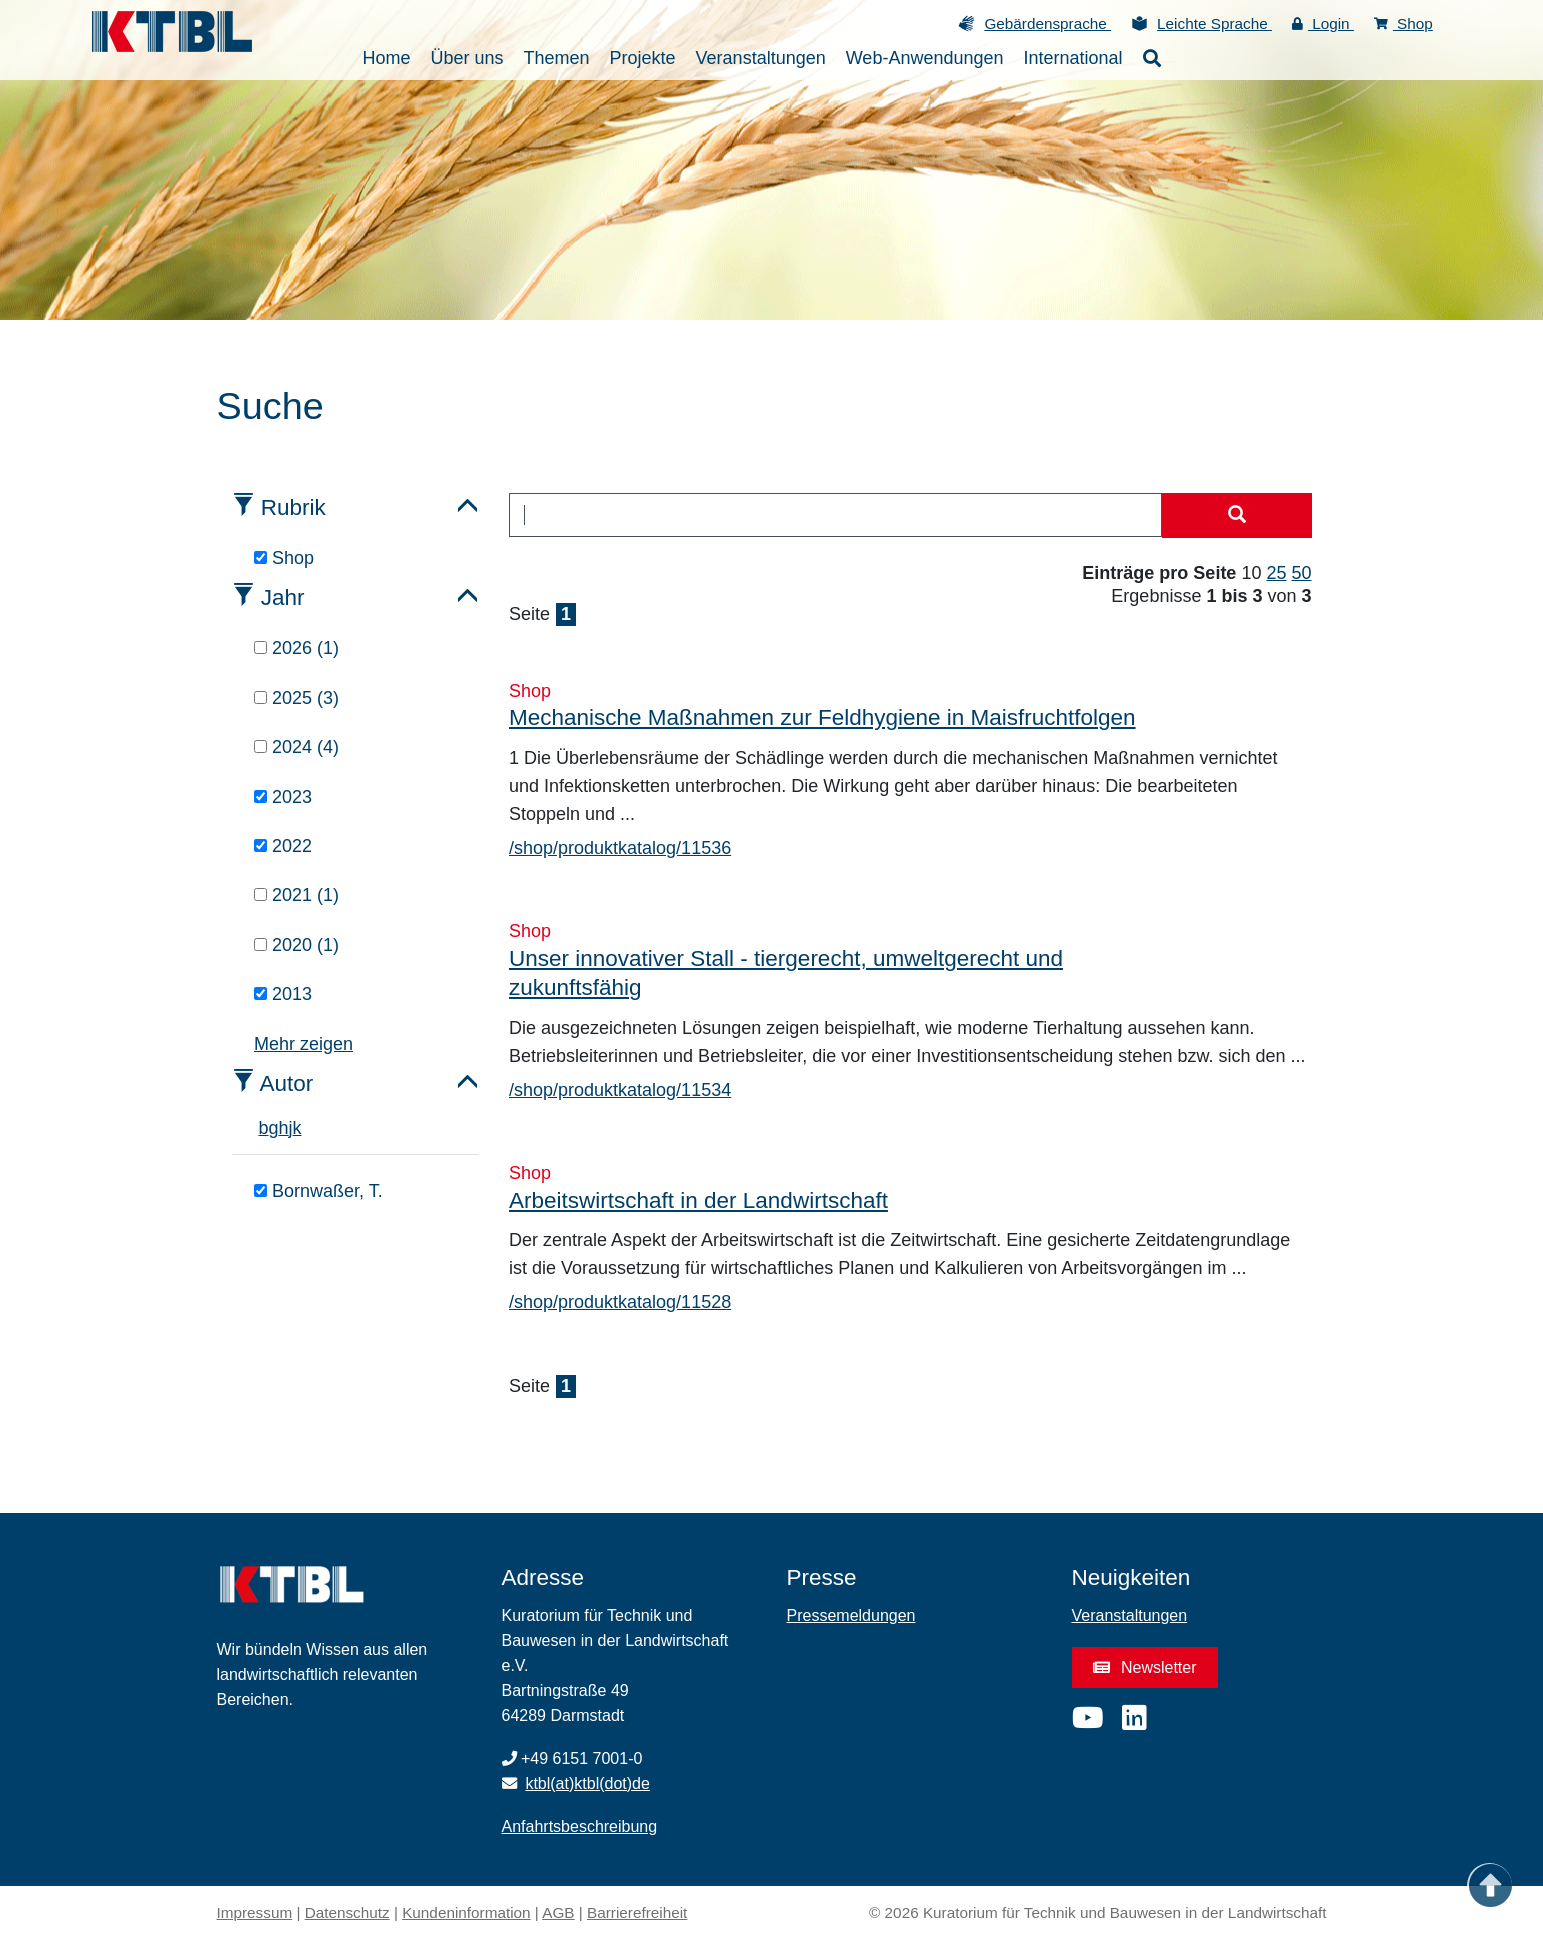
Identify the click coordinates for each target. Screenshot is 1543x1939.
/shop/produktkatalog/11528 (620, 1302)
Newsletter (1145, 1667)
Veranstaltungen (1130, 1615)
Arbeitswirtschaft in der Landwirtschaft (698, 1200)
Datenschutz (347, 1912)
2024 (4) (296, 747)
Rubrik (293, 507)
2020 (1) (296, 945)
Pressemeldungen (851, 1615)
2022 (283, 846)
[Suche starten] (1237, 516)
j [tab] (291, 1128)
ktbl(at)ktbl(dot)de (587, 1783)
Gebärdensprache (1047, 23)
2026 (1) (296, 648)
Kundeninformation (466, 1912)
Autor (287, 1083)
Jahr (283, 597)
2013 (283, 994)
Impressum (255, 1912)
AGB (558, 1912)
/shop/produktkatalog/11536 (620, 848)
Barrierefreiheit (637, 1912)
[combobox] (835, 515)
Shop (1403, 23)
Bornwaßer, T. (318, 1191)
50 (1301, 573)
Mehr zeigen (303, 1044)
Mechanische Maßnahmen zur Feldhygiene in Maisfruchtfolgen (822, 717)
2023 (283, 797)
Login (1323, 23)
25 (1276, 573)
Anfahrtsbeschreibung (580, 1826)
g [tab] (274, 1128)
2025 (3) (296, 698)
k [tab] (297, 1128)
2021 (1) (296, 895)
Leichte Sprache (1214, 23)
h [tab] (284, 1128)
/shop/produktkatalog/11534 (620, 1090)
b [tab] (264, 1128)
